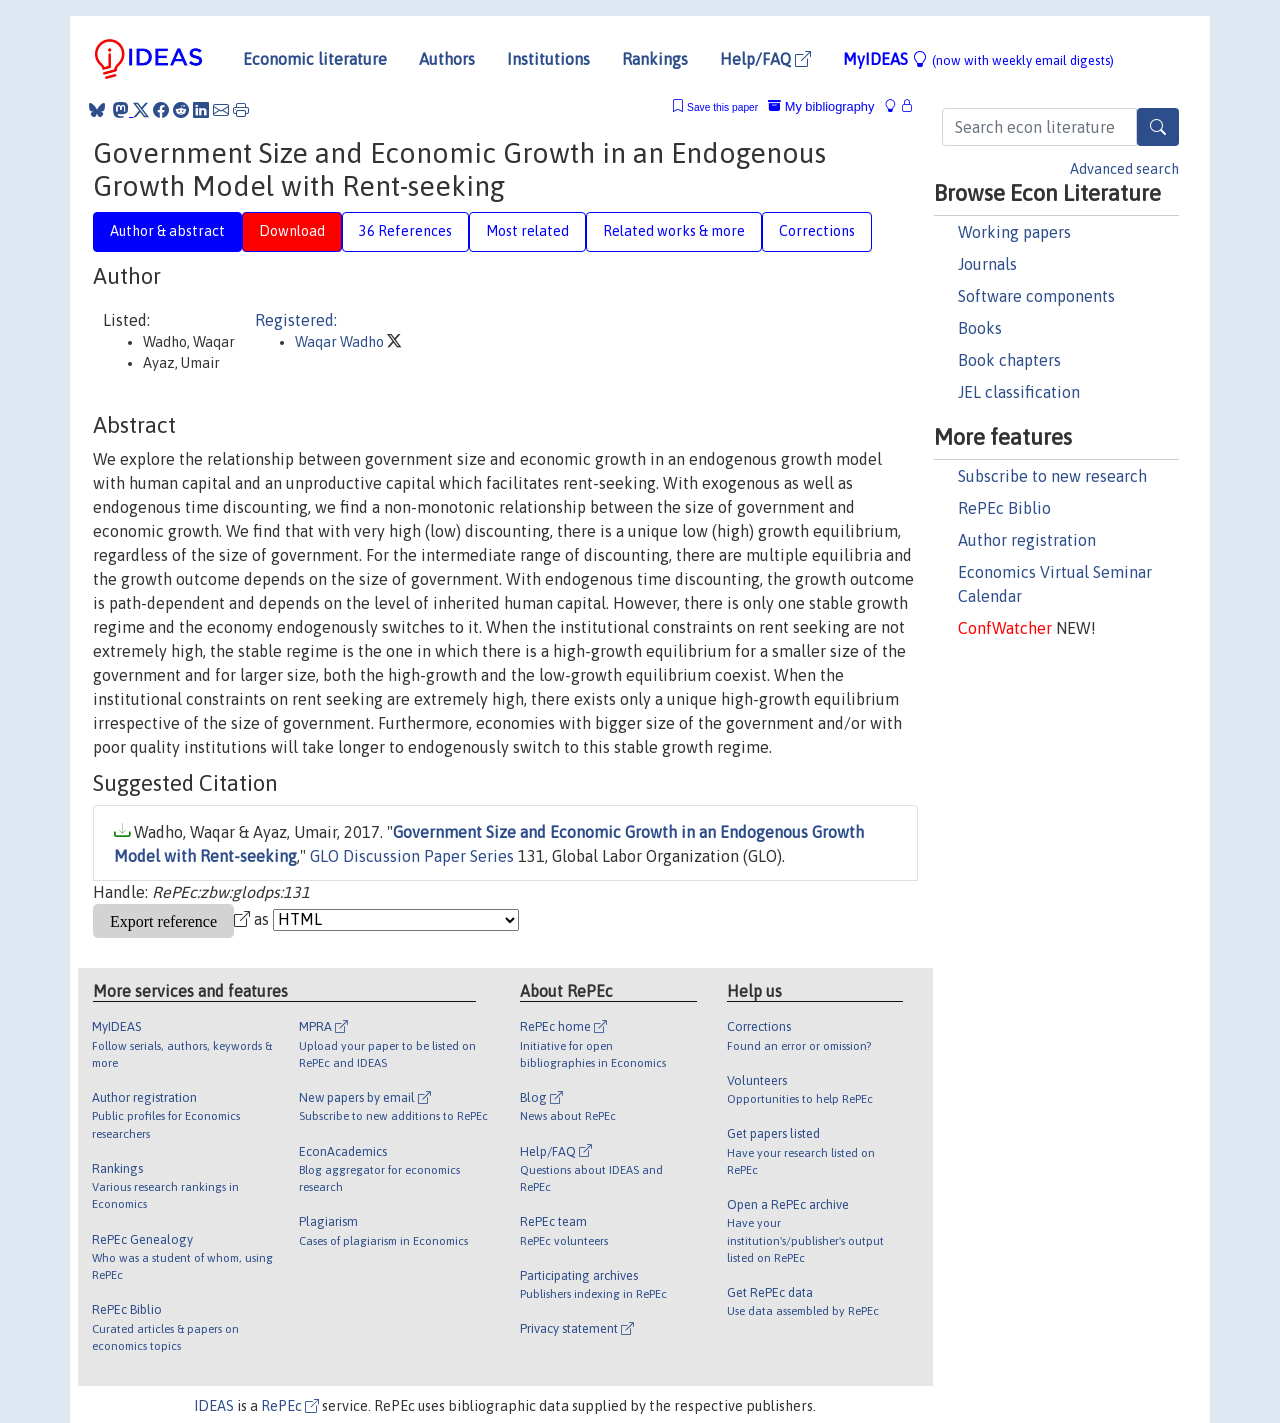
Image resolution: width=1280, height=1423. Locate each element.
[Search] (1158, 127)
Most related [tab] (527, 231)
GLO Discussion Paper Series (412, 856)
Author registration (1027, 540)
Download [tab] (292, 231)
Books (980, 328)
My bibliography (821, 106)
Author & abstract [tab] (167, 231)
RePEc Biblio (1004, 508)
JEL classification (1019, 392)
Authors (447, 59)
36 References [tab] (405, 231)
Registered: (296, 320)
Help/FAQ (765, 59)
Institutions (548, 59)
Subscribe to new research (1052, 476)
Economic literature (315, 59)
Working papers (1014, 232)
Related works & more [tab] (674, 231)
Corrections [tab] (817, 231)
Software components (1036, 296)
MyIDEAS (978, 59)
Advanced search (1124, 169)
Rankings (655, 59)
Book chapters (1009, 360)
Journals (987, 264)
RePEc (290, 1406)
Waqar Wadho (341, 342)
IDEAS (214, 1406)
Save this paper (722, 107)
